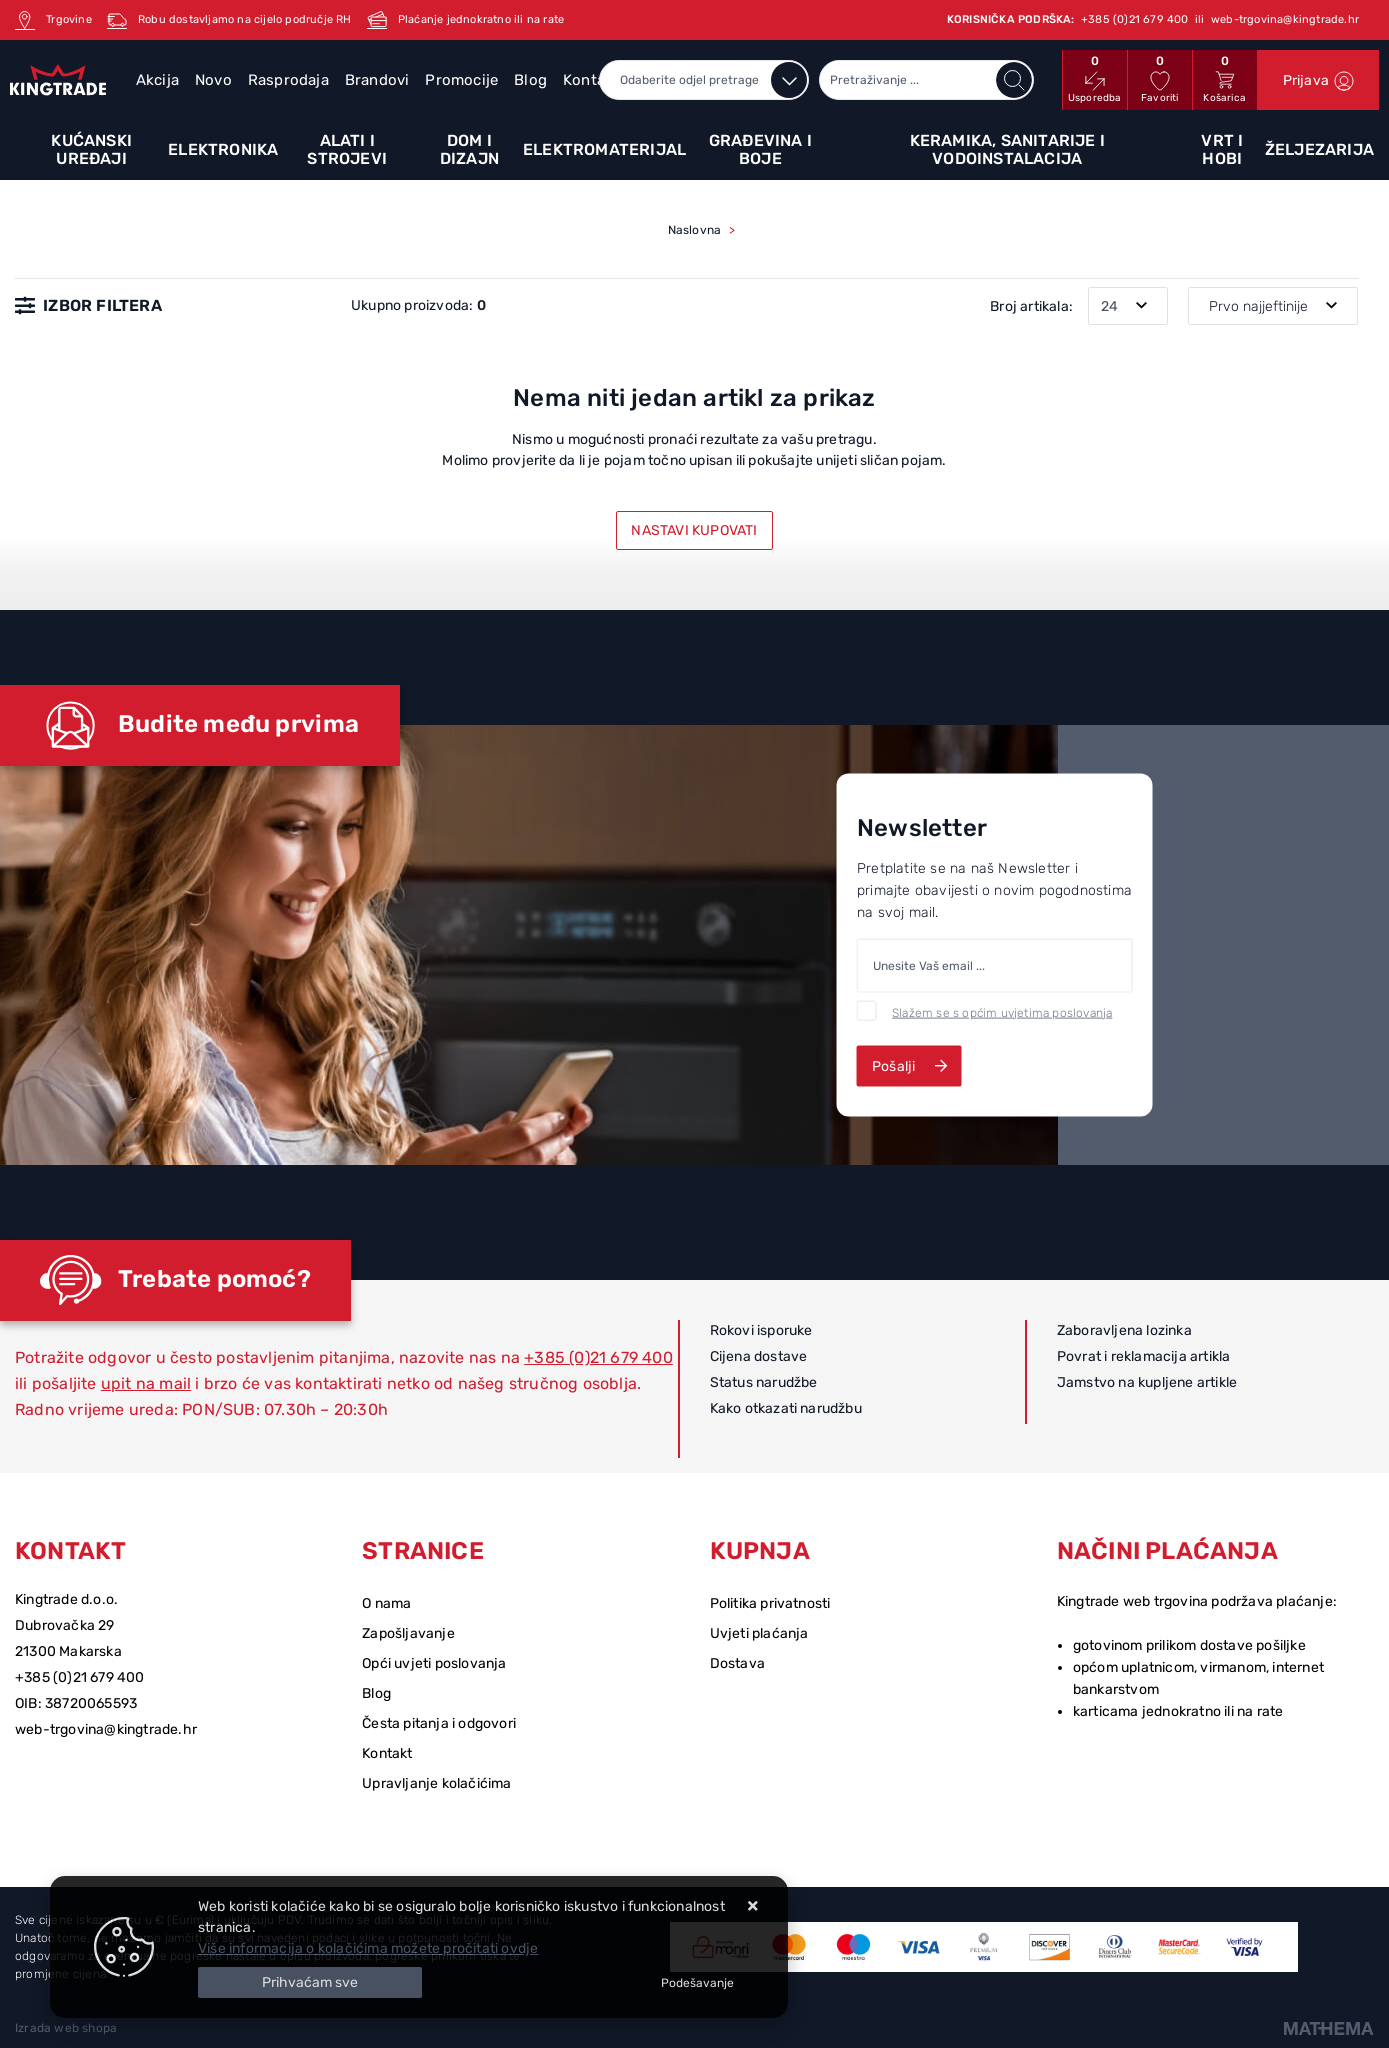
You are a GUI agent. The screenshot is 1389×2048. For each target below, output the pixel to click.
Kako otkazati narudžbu (786, 1408)
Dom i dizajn (469, 149)
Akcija (157, 80)
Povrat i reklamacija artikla (1144, 1356)
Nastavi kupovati (694, 530)
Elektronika (223, 149)
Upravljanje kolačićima (436, 1783)
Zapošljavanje (408, 1633)
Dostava (737, 1663)
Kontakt (387, 1753)
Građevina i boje (760, 149)
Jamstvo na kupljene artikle (1147, 1382)
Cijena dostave (759, 1356)
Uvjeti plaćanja (759, 1633)
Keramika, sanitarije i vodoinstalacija (1007, 149)
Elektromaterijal (604, 149)
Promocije (461, 80)
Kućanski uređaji (91, 149)
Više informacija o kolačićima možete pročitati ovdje (368, 1948)
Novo (213, 80)
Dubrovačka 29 (65, 1625)
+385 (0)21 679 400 (598, 1357)
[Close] (310, 1982)
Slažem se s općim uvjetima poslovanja (1002, 1012)
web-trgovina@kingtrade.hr (106, 1729)
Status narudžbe (764, 1382)
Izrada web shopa (66, 2028)
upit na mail (146, 1383)
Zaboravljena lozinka (1124, 1330)
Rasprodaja (288, 80)
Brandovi (377, 80)
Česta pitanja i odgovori (439, 1723)
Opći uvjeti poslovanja (434, 1663)
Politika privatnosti (770, 1603)
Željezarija (1319, 149)
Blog (530, 80)
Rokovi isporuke (761, 1330)
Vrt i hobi (1222, 149)
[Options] (697, 1983)
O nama (386, 1603)
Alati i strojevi (347, 149)
